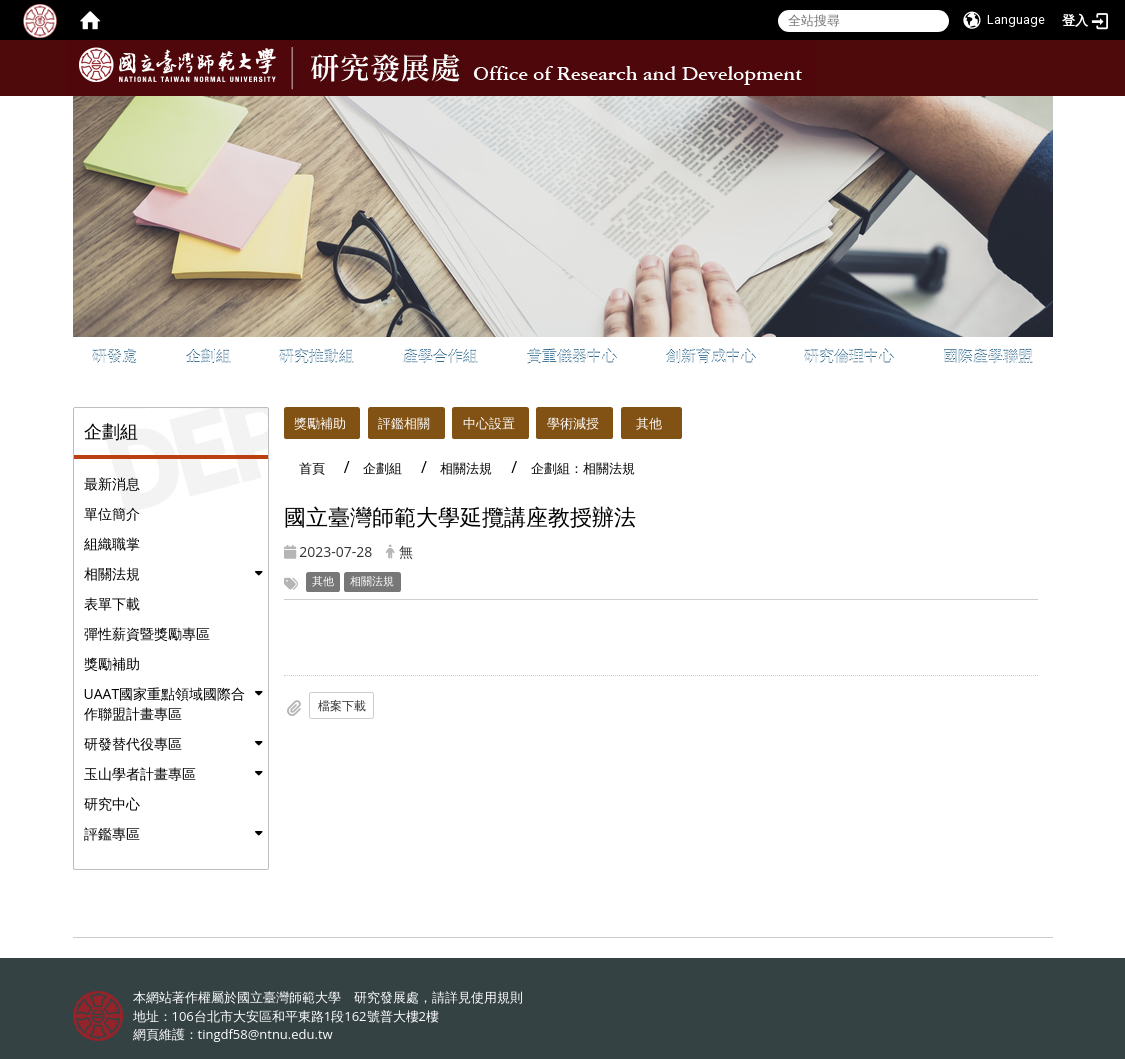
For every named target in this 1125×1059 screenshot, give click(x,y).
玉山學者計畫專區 (140, 773)
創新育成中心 (711, 356)
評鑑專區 (112, 833)
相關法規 (112, 573)
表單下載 (112, 603)
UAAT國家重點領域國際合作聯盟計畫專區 (165, 703)
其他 (649, 423)
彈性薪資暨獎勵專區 (147, 633)
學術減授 (573, 423)
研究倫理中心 (849, 356)
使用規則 (497, 997)
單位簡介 (112, 513)
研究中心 (112, 803)
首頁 (312, 468)
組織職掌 (112, 543)
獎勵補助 (112, 663)
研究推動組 (316, 356)
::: (1036, 111)
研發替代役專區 (133, 743)
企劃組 (208, 356)
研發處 (114, 356)
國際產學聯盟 (988, 356)
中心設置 (489, 423)
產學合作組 (440, 356)
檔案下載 (342, 705)
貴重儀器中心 (572, 356)
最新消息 (112, 483)
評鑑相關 (404, 423)
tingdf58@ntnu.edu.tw (265, 1034)
